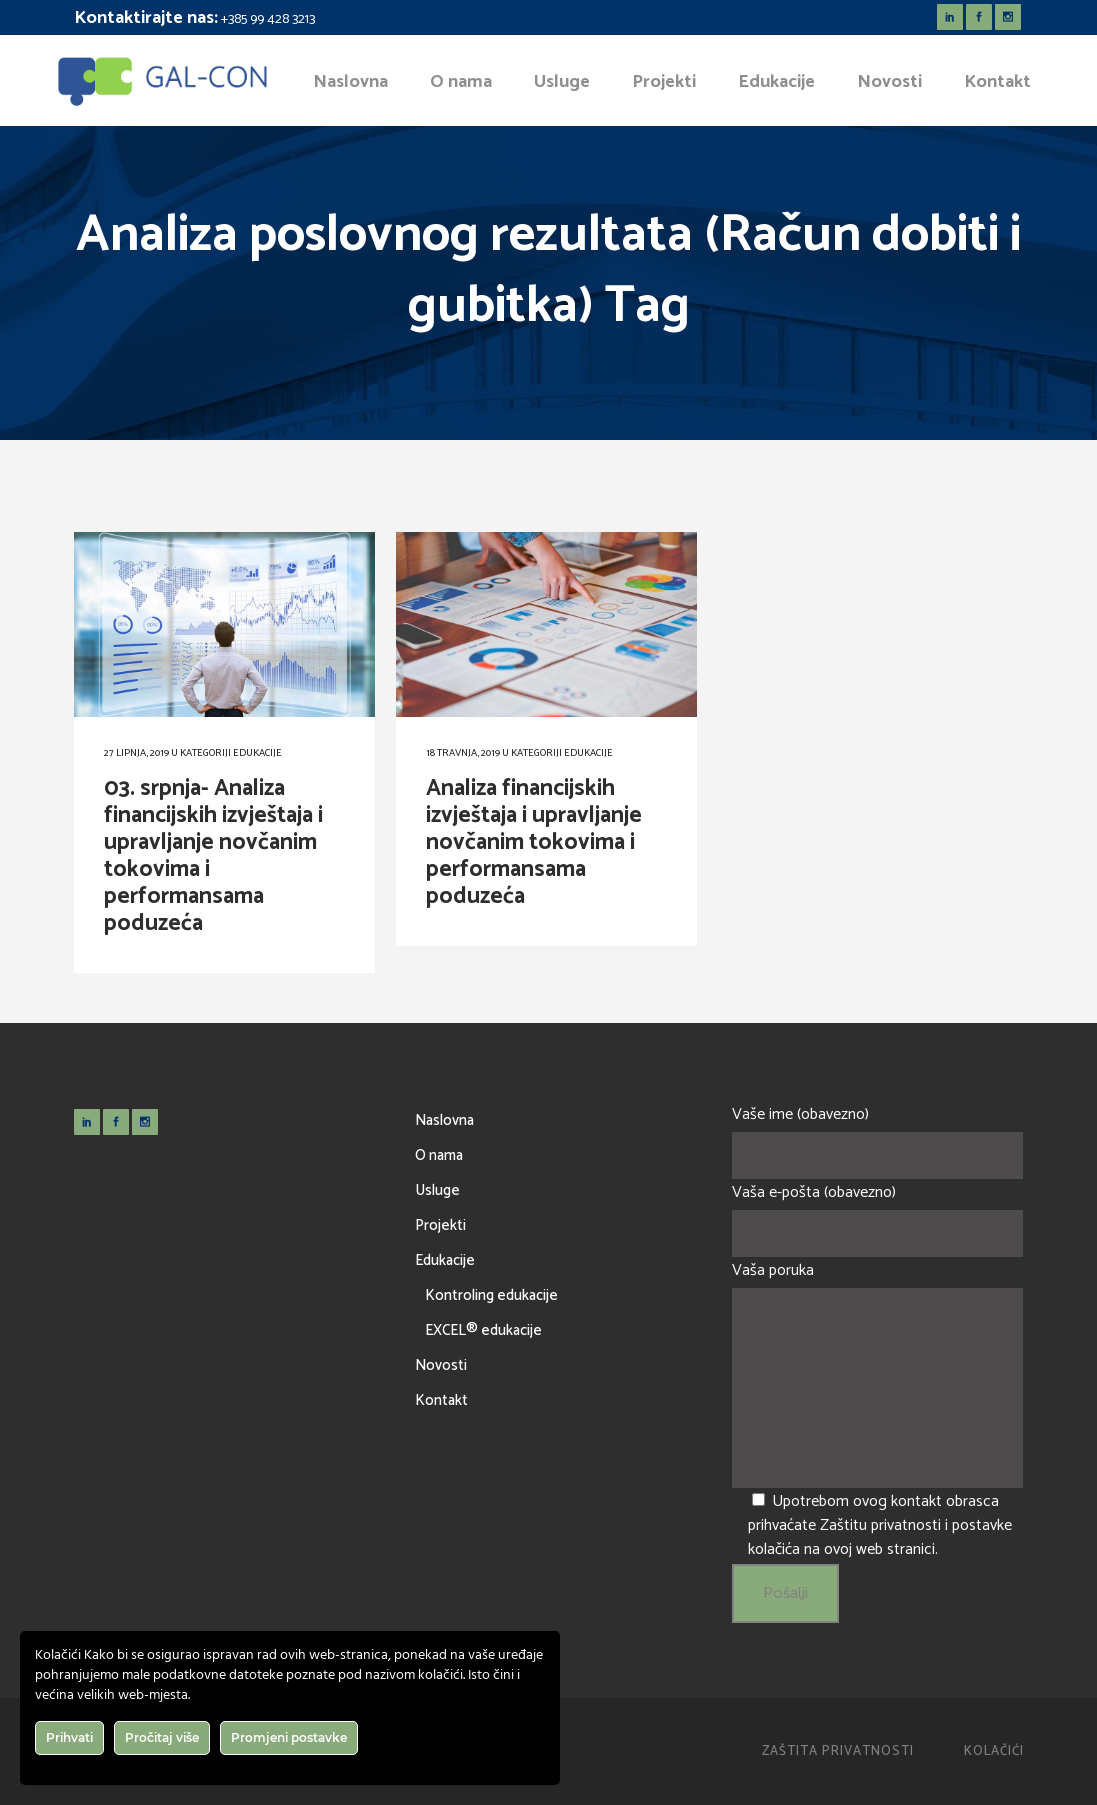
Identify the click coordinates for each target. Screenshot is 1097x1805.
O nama (439, 1155)
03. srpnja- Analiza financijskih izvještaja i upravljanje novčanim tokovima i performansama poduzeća (213, 856)
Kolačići (994, 1751)
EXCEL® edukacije (483, 1330)
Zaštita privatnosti (838, 1751)
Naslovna (444, 1120)
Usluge (437, 1190)
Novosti (441, 1365)
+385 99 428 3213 (268, 19)
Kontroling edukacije (491, 1295)
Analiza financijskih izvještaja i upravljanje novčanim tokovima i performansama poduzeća (534, 842)
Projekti (440, 1225)
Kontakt (441, 1400)
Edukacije (257, 753)
